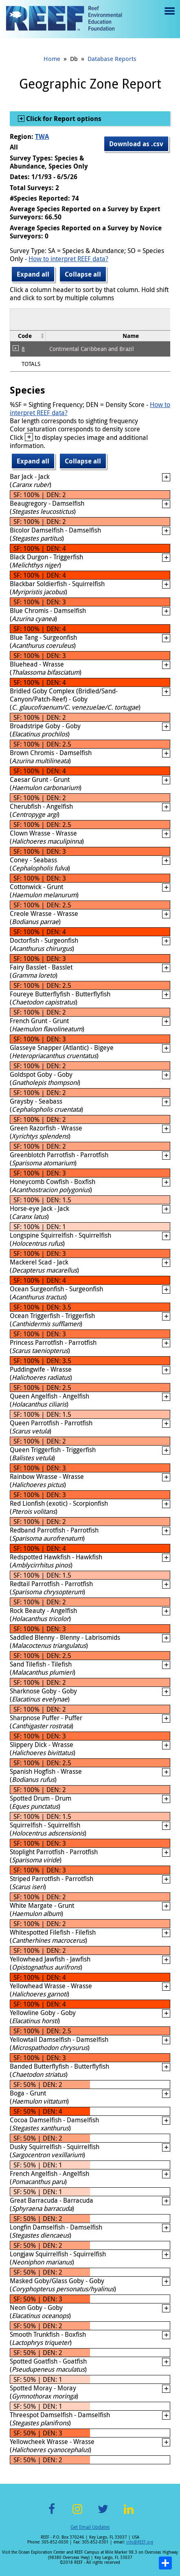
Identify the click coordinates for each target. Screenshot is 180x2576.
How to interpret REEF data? (68, 258)
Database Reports (112, 58)
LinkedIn (128, 2514)
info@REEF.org (139, 2542)
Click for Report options (62, 118)
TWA (42, 136)
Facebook (51, 2514)
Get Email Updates (90, 2527)
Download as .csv (136, 143)
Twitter (103, 2514)
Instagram (77, 2514)
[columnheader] (28, 335)
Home (52, 58)
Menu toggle (169, 17)
